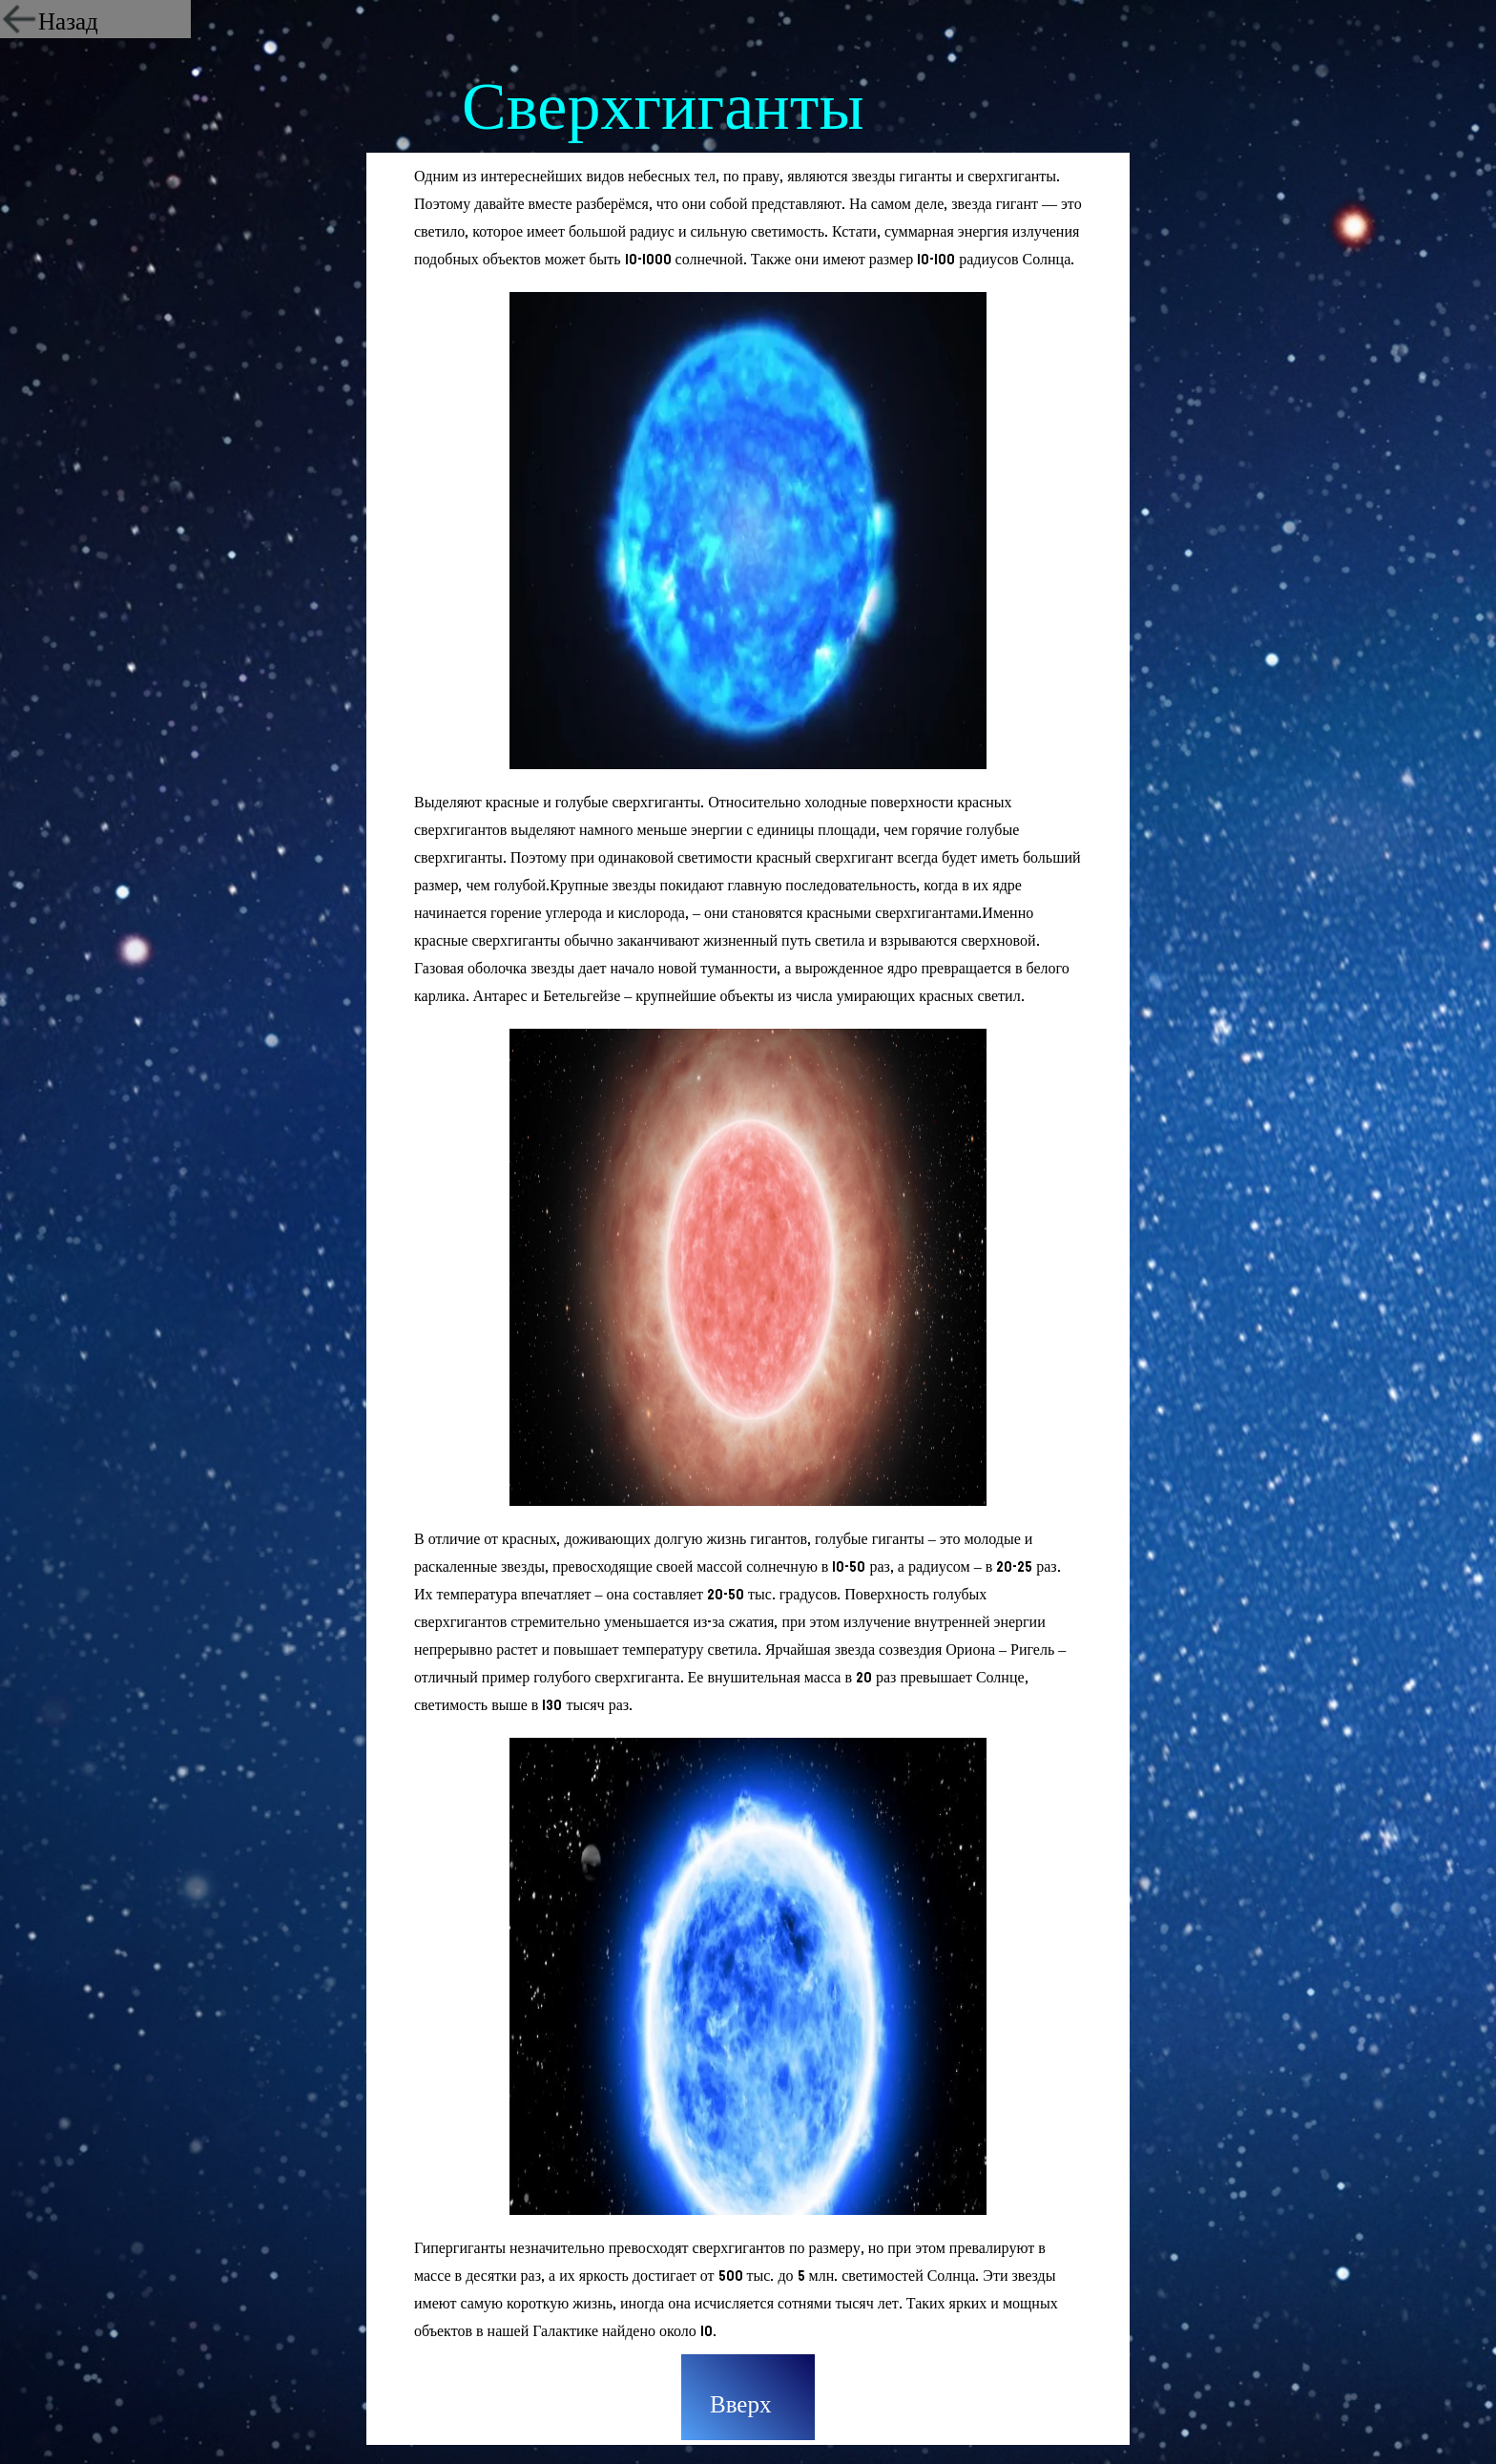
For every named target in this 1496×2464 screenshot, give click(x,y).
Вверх (740, 2405)
